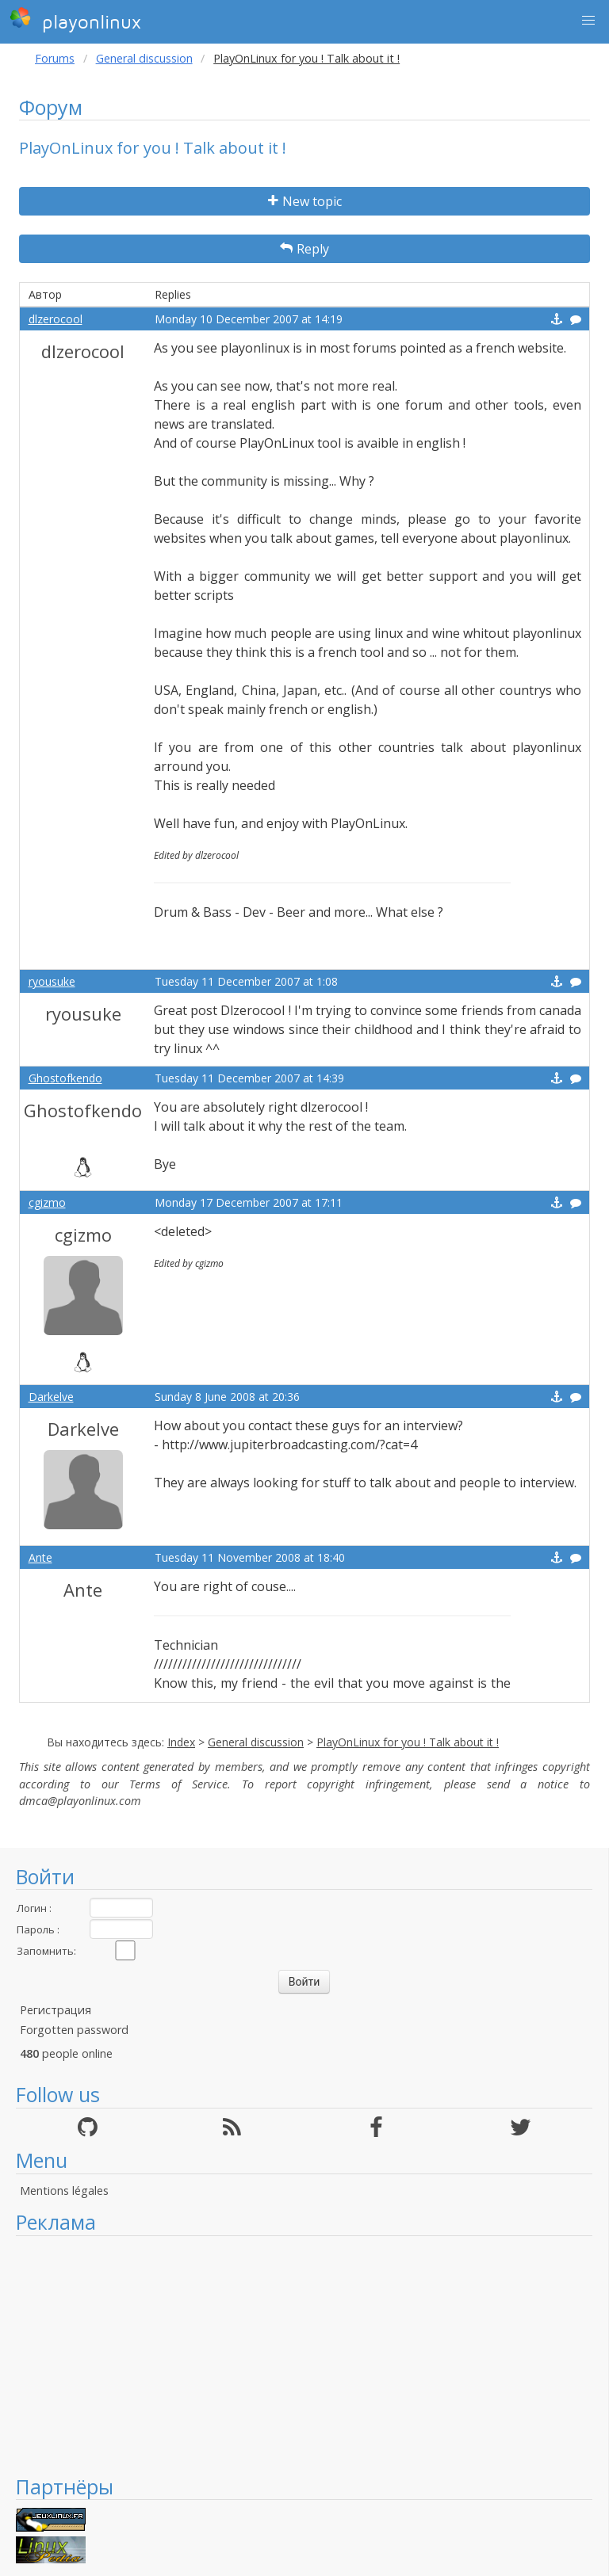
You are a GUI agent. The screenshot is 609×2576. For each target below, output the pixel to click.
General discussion (144, 58)
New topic (305, 201)
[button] (588, 20)
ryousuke (52, 981)
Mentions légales (64, 2190)
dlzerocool (55, 318)
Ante (40, 1557)
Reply (304, 249)
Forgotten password (74, 2029)
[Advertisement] (304, 2355)
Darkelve (51, 1396)
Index (181, 1742)
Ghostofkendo (65, 1078)
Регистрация (55, 2009)
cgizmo (47, 1202)
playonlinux (75, 19)
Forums (55, 58)
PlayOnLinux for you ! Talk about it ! (407, 1742)
